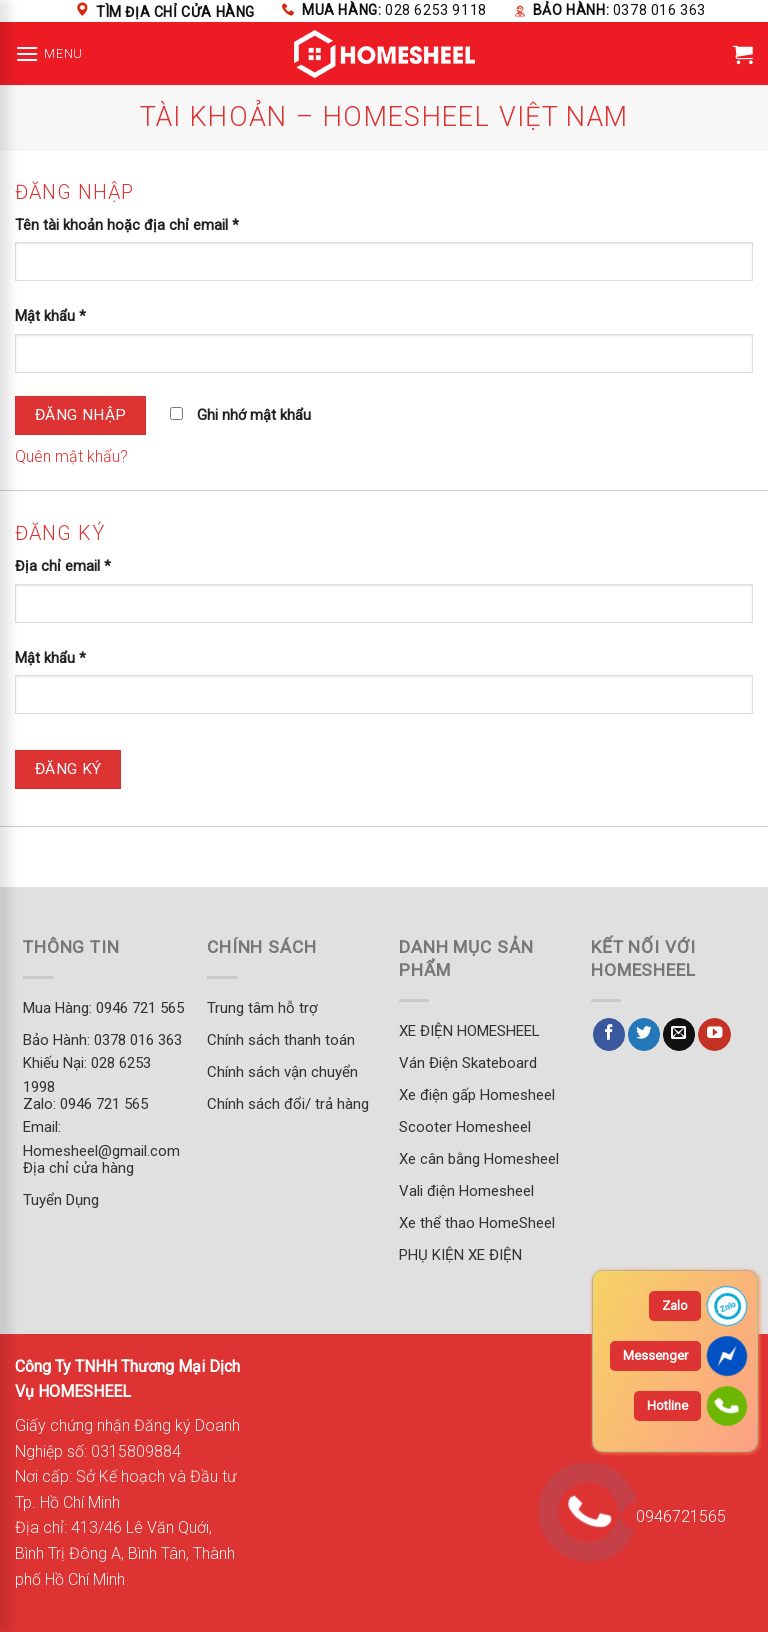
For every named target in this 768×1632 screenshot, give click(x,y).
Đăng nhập (81, 415)
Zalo (675, 1305)
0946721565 (674, 1516)
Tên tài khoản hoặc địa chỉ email (127, 225)
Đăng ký (68, 769)
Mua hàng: (394, 10)
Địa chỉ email (63, 566)
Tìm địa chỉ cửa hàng (175, 12)
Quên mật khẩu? (71, 456)
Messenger (655, 1355)
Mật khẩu (50, 316)
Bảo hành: (619, 10)
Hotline (667, 1405)
